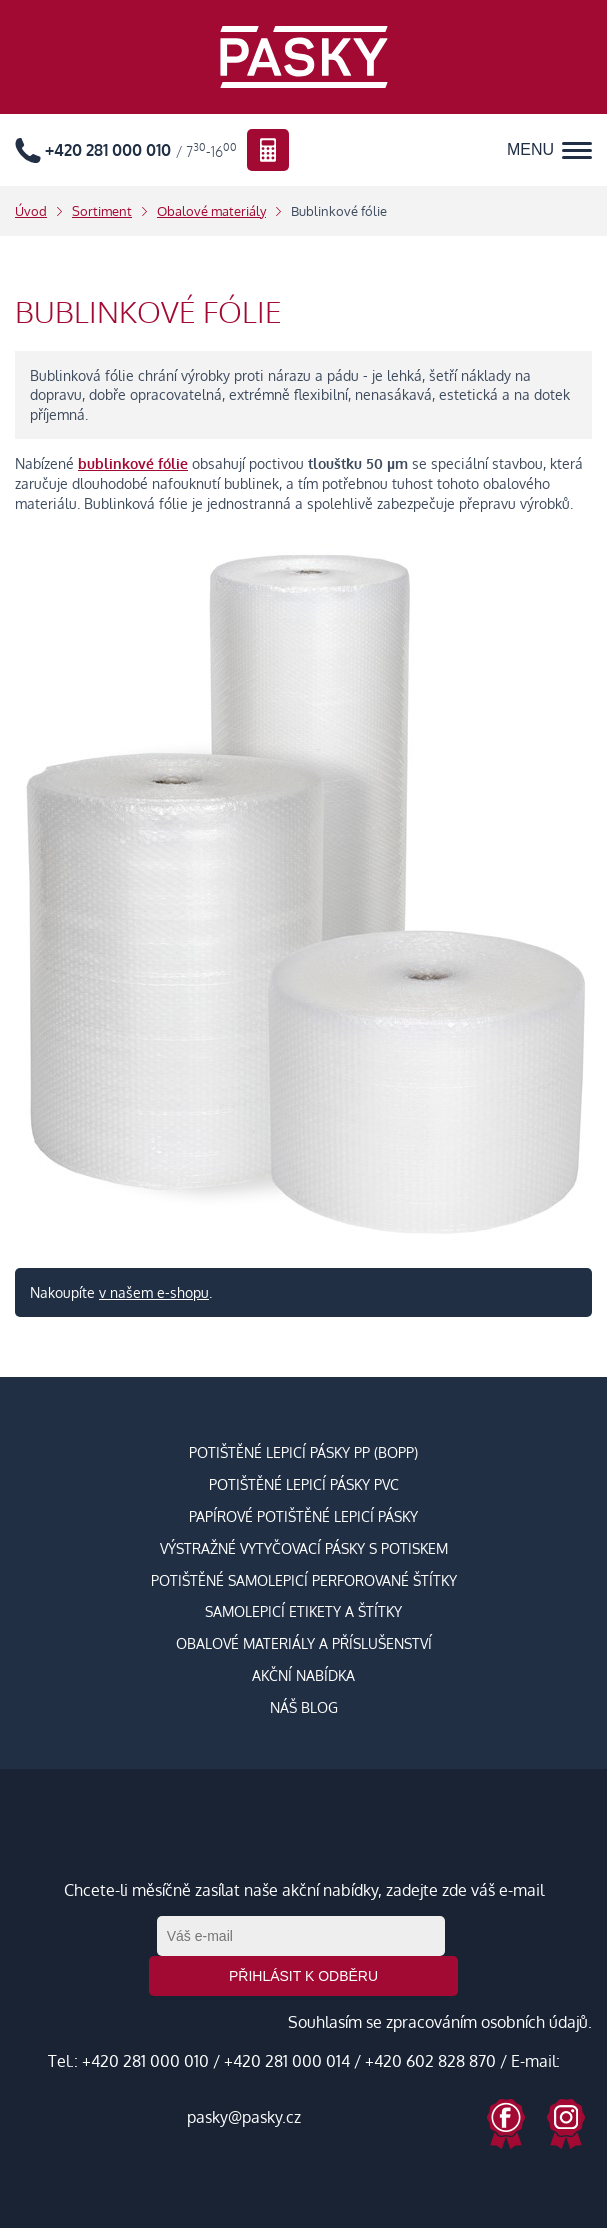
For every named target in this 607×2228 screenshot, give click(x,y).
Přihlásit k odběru (303, 1976)
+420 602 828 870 (430, 2061)
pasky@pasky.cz (244, 2117)
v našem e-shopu (154, 1292)
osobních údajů (534, 2022)
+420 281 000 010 (145, 2061)
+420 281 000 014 (287, 2061)
